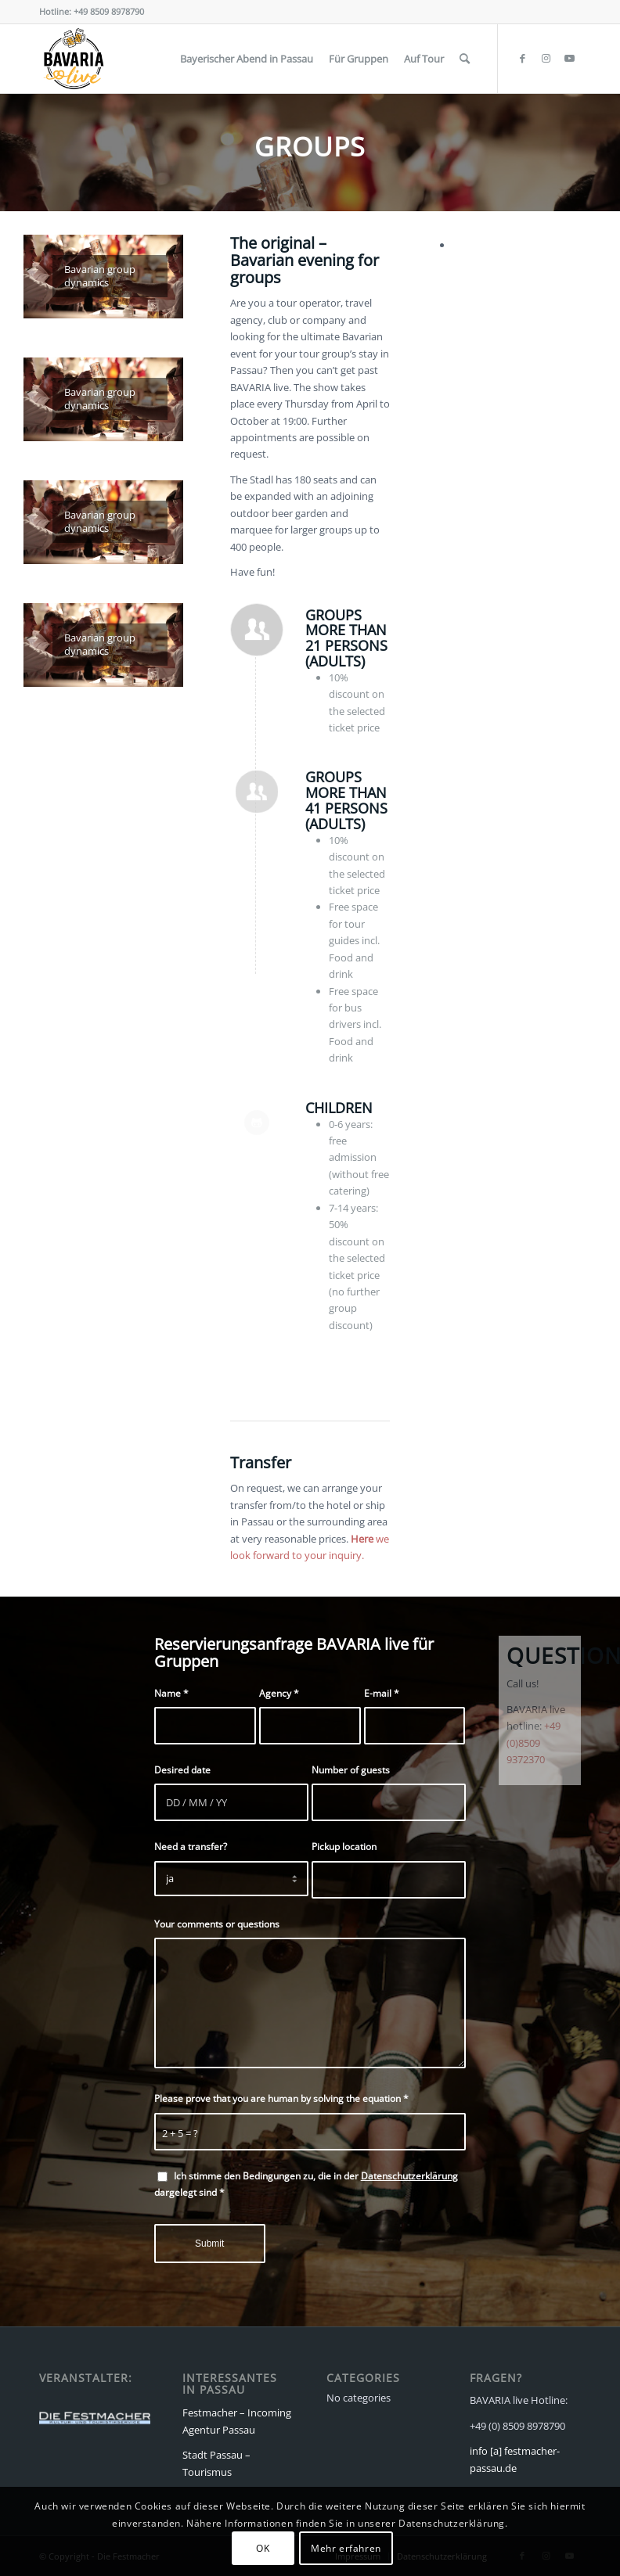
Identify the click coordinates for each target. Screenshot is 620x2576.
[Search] (465, 58)
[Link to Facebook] (522, 58)
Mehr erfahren (346, 2548)
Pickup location (344, 1846)
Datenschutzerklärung (409, 2176)
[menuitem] (246, 58)
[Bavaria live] (73, 58)
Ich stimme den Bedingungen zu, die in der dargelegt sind (306, 2184)
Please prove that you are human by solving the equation (281, 2098)
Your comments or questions (216, 1924)
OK (262, 2548)
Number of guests (351, 1770)
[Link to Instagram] (545, 58)
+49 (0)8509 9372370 (533, 1742)
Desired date (182, 1770)
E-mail (381, 1693)
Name (171, 1693)
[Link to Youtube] (569, 58)
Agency (279, 1693)
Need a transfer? (190, 1846)
